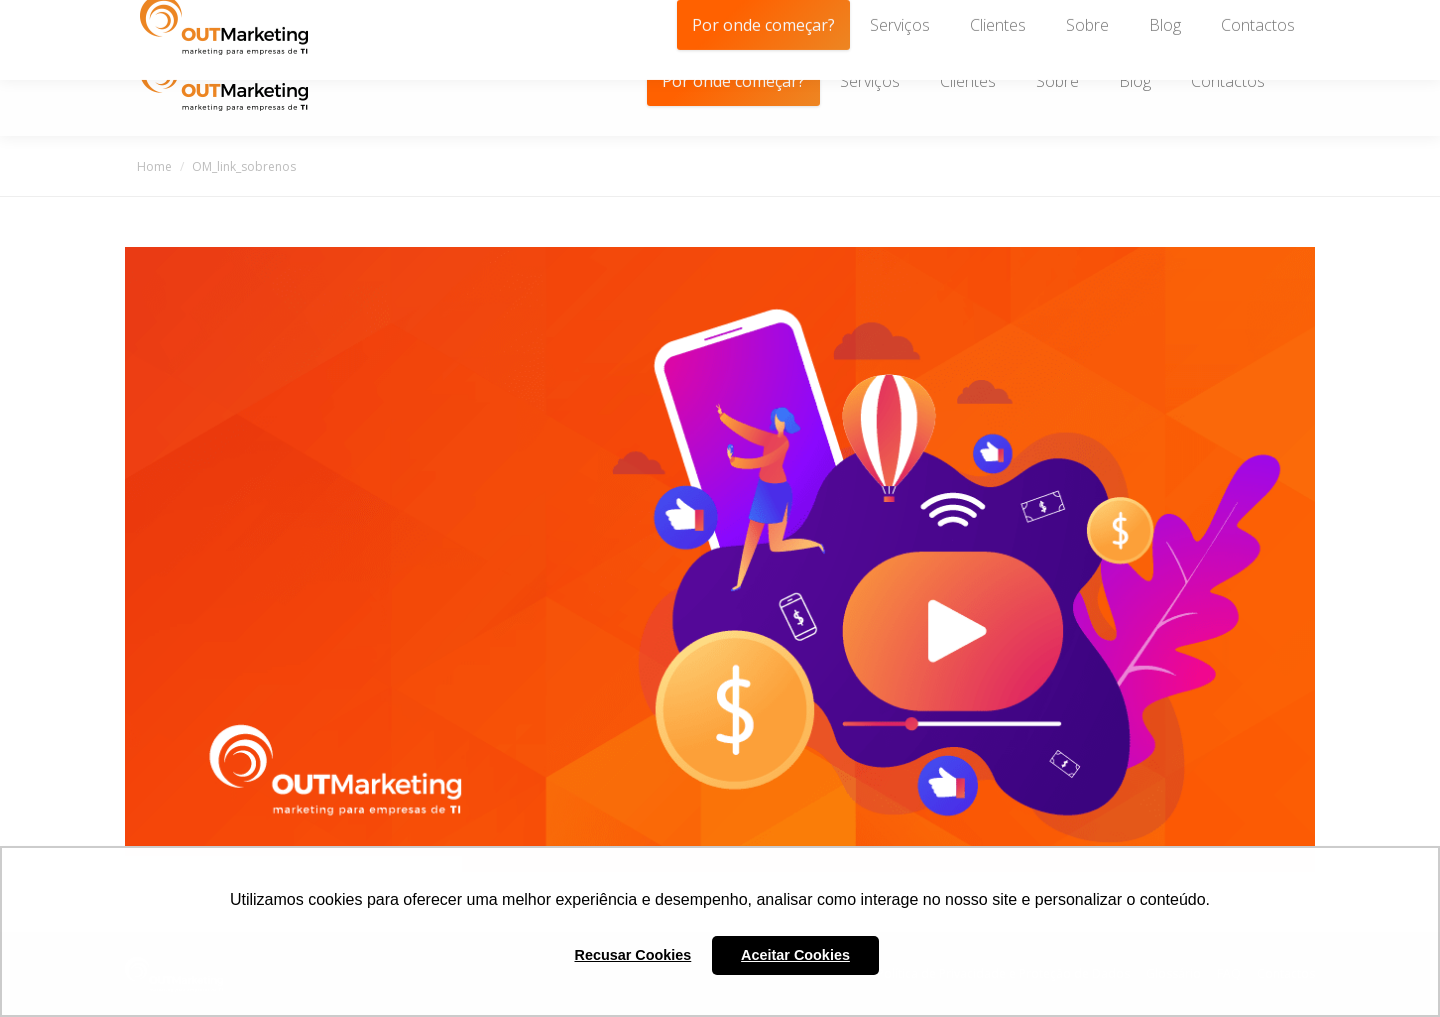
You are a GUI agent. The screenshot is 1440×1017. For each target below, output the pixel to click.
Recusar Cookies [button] (633, 955)
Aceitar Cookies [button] (795, 955)
